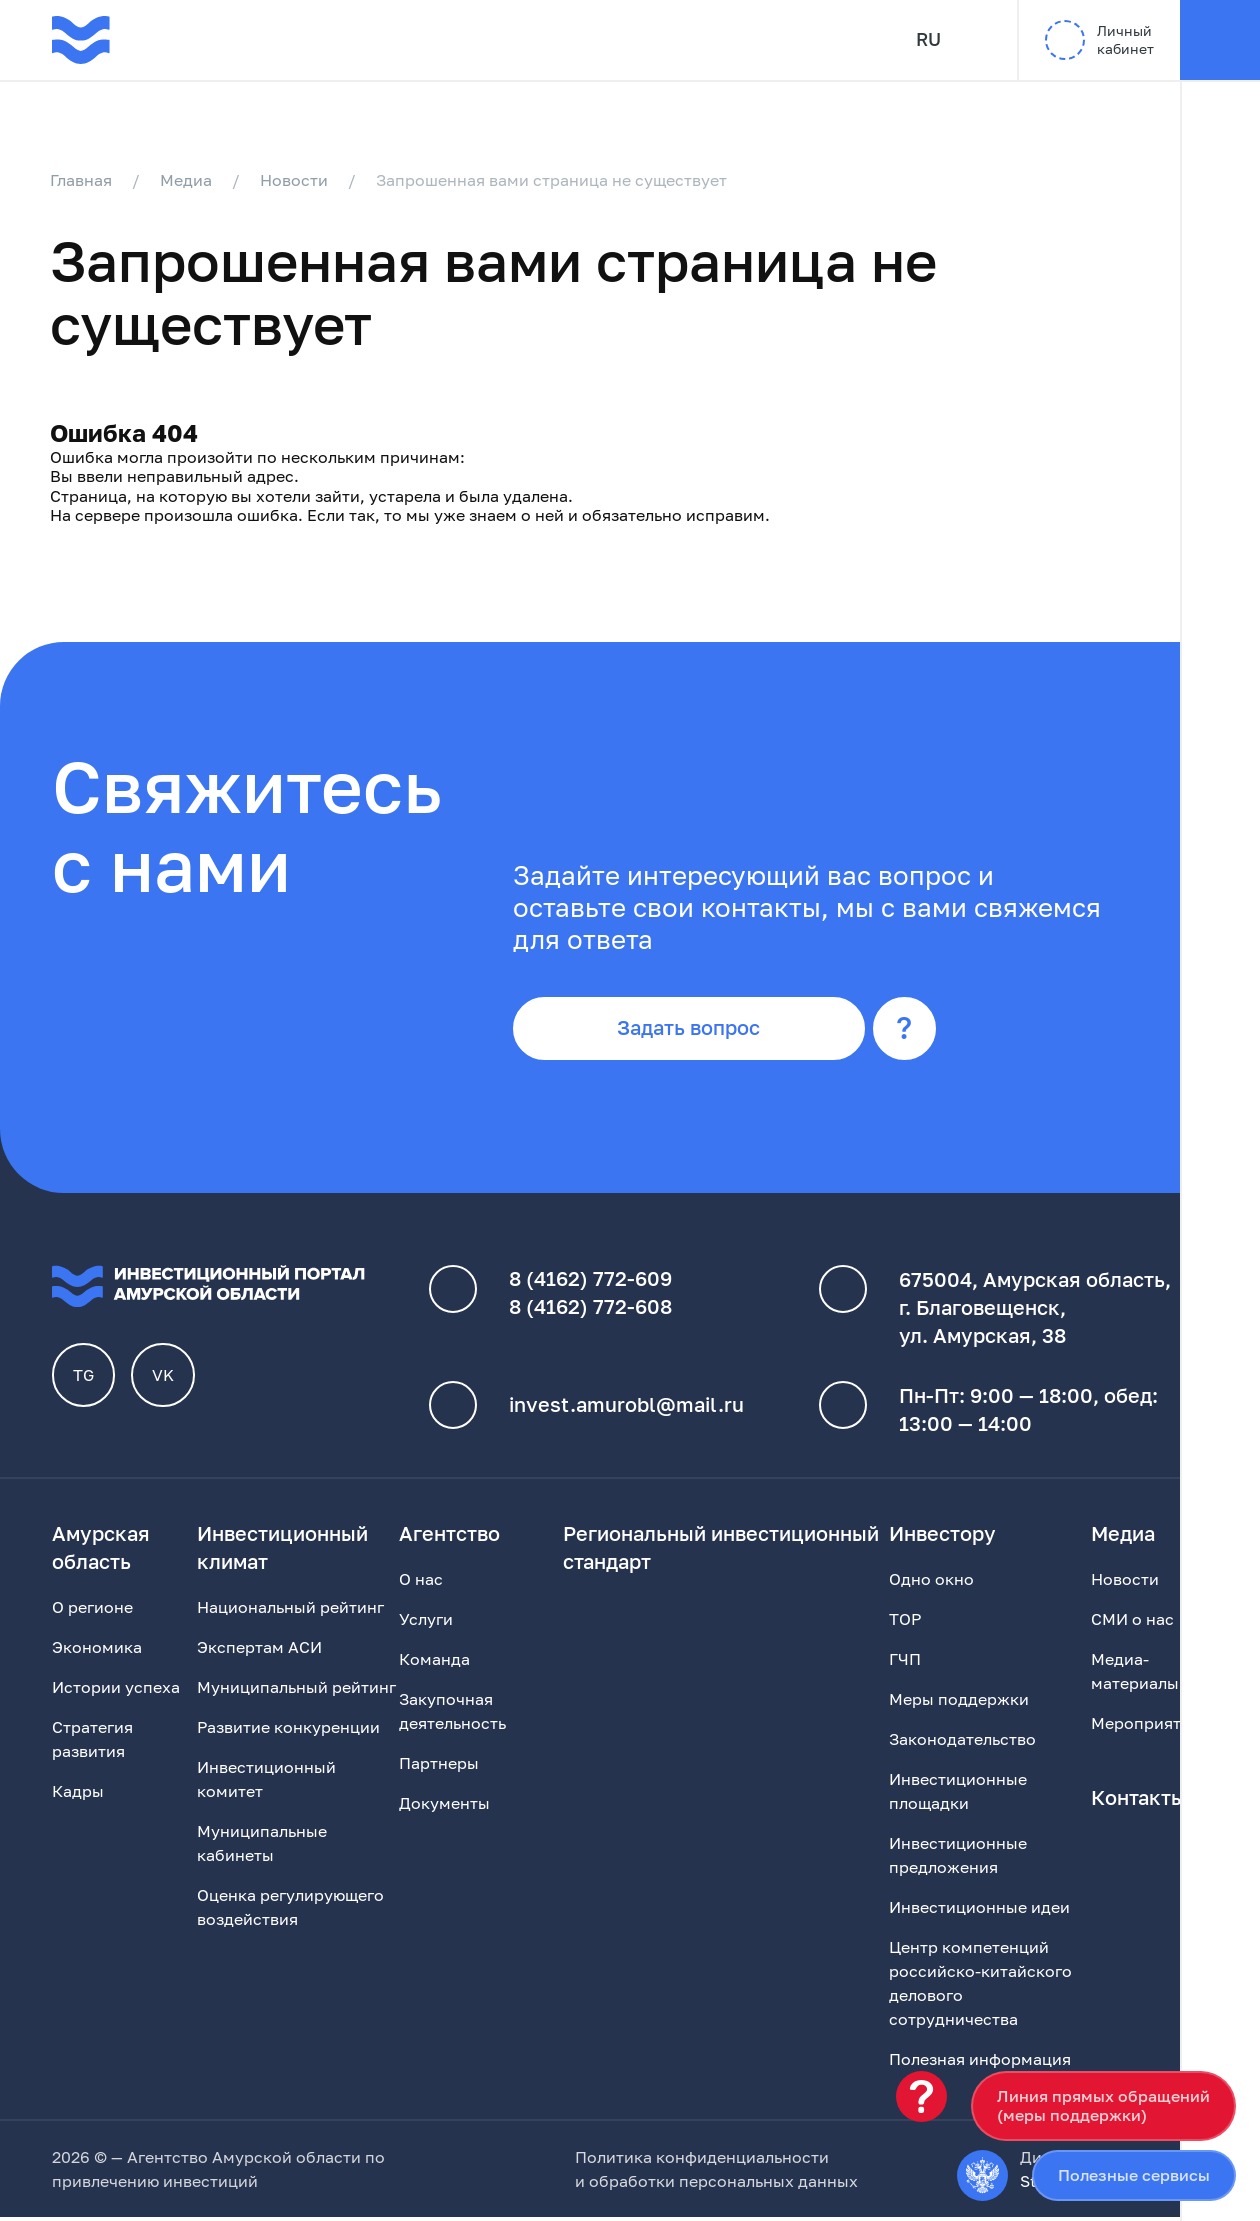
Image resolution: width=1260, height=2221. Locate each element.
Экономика (97, 1651)
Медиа (188, 180)
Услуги (426, 1623)
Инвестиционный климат (282, 1551)
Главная (83, 180)
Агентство (449, 1537)
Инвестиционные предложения (958, 1859)
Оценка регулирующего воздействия (290, 1911)
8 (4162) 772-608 (590, 1311)
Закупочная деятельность (452, 1715)
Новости (296, 180)
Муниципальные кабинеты (262, 1847)
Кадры (78, 1795)
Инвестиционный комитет (266, 1783)
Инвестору (942, 1537)
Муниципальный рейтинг (296, 1691)
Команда (434, 1663)
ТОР (905, 1623)
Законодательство (962, 1743)
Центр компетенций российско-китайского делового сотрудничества (980, 1987)
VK (164, 1379)
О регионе (92, 1611)
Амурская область (101, 1551)
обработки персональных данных (723, 2185)
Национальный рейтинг (290, 1611)
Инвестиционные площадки (958, 1795)
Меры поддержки (959, 1703)
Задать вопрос (693, 1032)
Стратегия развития (92, 1743)
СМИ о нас (1132, 1623)
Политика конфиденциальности (702, 2161)
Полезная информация (980, 2063)
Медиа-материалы (1135, 1675)
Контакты (1138, 1801)
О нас (421, 1583)
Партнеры (439, 1767)
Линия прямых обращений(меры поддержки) (1103, 2105)
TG (84, 1379)
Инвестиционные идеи (979, 1911)
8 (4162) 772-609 (590, 1283)
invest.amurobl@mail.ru (626, 1409)
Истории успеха (116, 1691)
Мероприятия (1145, 1727)
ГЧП (905, 1663)
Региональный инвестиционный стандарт (721, 1551)
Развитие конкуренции (288, 1731)
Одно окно (931, 1583)
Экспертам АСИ (259, 1651)
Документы (444, 1807)
